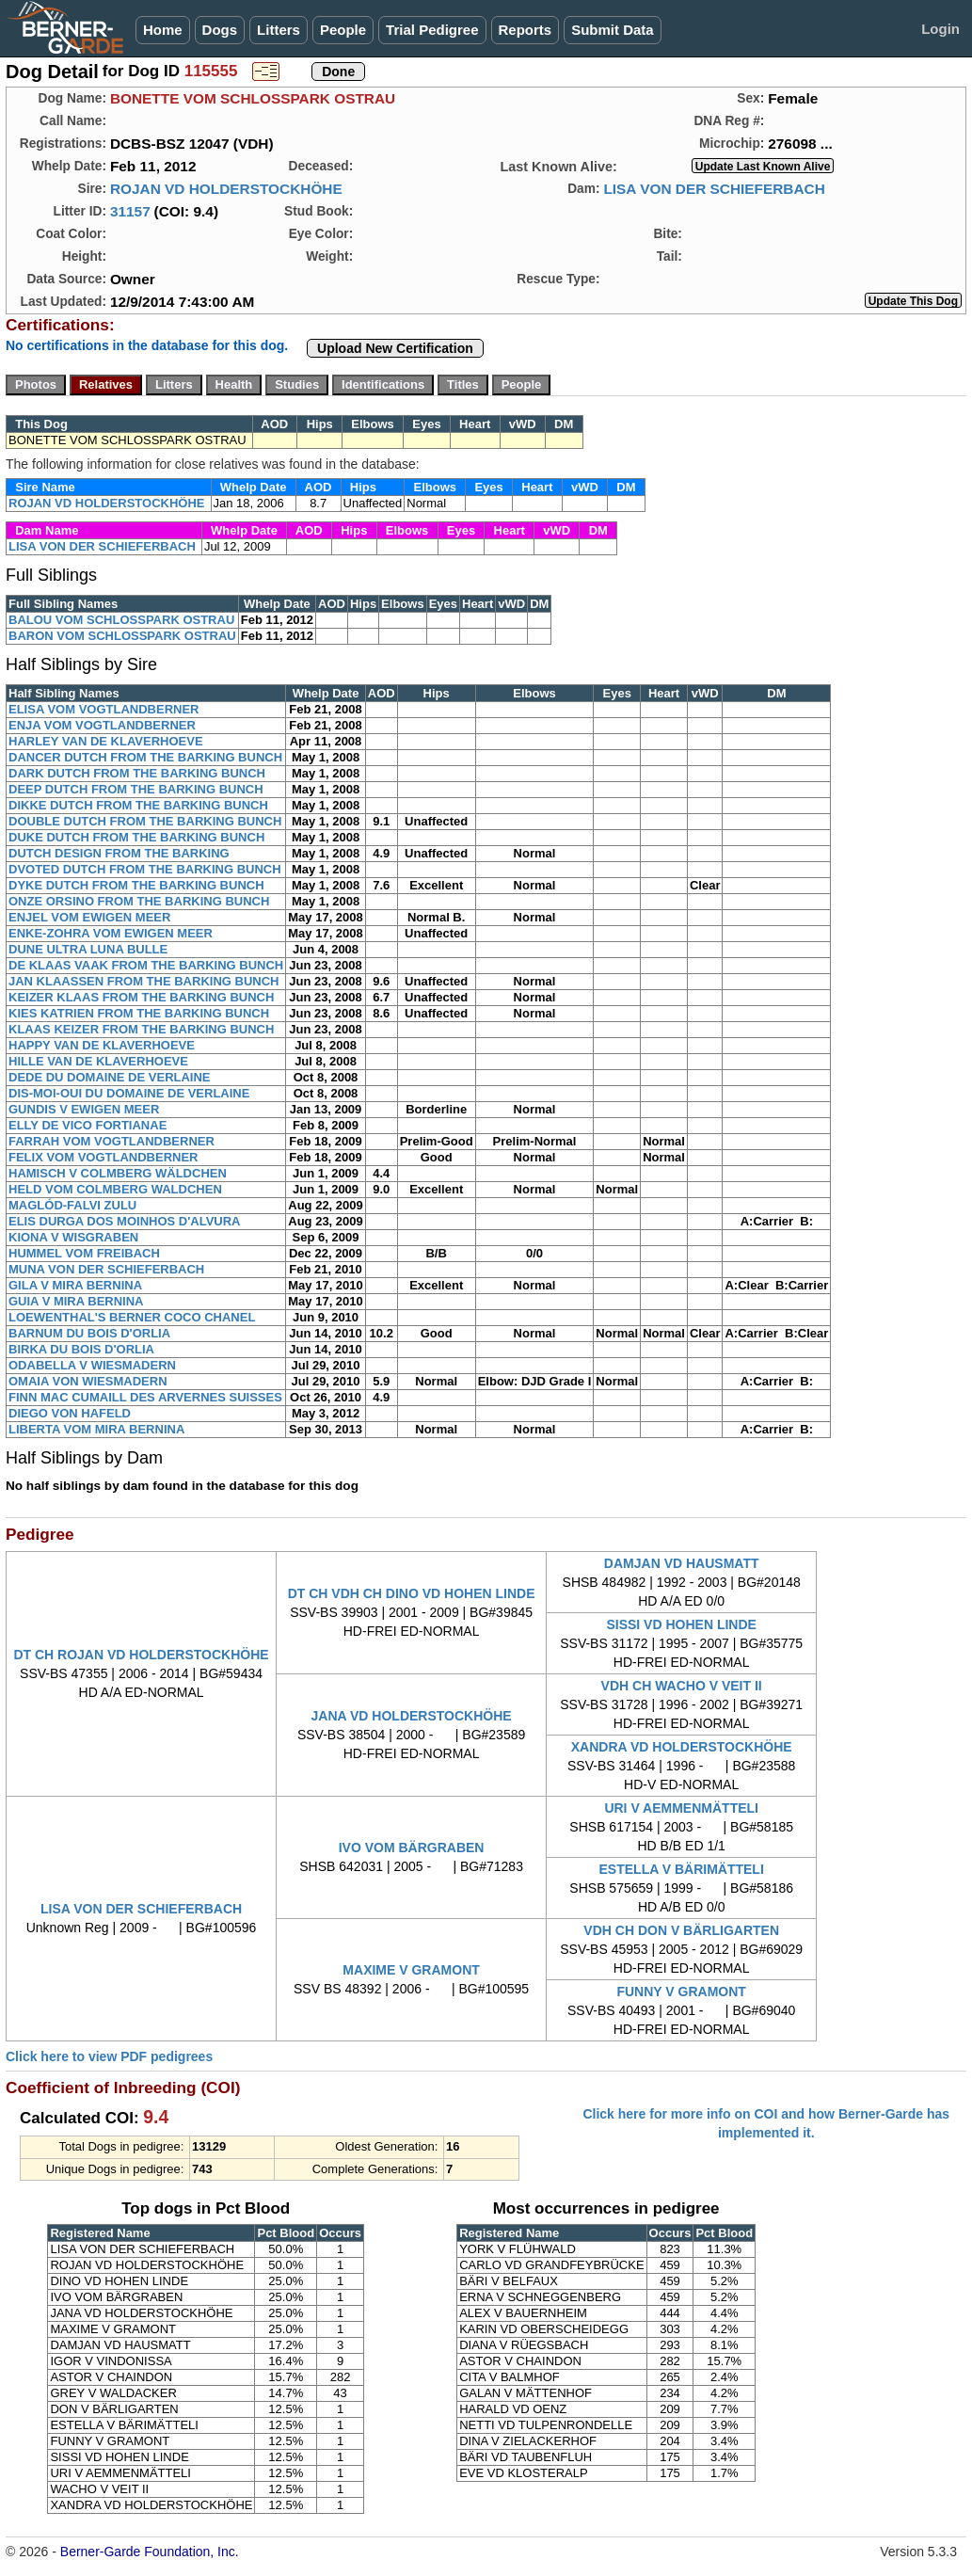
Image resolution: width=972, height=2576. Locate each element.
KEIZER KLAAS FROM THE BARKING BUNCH (141, 997)
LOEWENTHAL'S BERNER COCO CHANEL (131, 1317)
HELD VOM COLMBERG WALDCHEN (115, 1189)
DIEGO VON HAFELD (69, 1413)
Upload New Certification (395, 348)
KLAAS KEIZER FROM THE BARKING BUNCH (141, 1029)
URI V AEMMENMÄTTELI (681, 1808)
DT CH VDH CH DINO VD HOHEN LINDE (411, 1593)
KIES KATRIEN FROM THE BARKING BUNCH (138, 1013)
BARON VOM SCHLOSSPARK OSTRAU (122, 636)
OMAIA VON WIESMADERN (87, 1381)
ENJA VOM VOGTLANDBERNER (102, 725)
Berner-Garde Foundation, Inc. (149, 2551)
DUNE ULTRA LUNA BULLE (87, 949)
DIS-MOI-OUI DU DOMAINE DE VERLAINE (128, 1093)
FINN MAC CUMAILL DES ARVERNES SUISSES (145, 1397)
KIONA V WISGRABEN (73, 1237)
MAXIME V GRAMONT (411, 1969)
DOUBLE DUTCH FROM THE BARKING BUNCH (144, 821)
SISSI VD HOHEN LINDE (681, 1624)
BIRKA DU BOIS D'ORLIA (81, 1349)
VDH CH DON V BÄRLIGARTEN (681, 1930)
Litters (278, 30)
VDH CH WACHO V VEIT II (681, 1685)
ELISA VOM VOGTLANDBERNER (103, 709)
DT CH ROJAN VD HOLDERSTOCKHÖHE (140, 1654)
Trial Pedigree (432, 30)
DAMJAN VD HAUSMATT (681, 1563)
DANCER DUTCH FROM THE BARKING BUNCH (145, 757)
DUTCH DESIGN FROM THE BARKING (119, 853)
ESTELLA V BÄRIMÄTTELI (681, 1869)
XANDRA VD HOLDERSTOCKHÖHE (681, 1746)
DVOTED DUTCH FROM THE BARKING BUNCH (144, 869)
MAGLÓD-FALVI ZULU (72, 1205)
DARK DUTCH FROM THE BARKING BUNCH (136, 773)
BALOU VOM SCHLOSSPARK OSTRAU (121, 620)
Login (940, 29)
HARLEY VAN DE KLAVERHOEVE (105, 741)
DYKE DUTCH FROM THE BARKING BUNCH (136, 885)
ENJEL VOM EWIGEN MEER (89, 917)
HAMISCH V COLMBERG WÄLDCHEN (117, 1173)
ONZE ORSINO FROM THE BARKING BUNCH (138, 901)
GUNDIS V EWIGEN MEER (83, 1109)
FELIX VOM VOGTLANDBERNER (103, 1157)
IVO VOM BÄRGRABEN (412, 1847)
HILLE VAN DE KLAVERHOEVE (98, 1061)
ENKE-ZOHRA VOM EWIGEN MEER (110, 933)
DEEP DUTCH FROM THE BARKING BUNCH (135, 789)
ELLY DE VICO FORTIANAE (87, 1125)
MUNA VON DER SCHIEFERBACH (106, 1269)
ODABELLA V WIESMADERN (92, 1365)
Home (163, 30)
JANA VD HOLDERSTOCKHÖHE (411, 1715)
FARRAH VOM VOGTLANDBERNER (111, 1141)
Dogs (220, 30)
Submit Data (612, 30)
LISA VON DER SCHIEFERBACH (713, 189)
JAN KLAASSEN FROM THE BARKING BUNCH (143, 981)
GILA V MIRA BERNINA (75, 1285)
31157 (130, 211)
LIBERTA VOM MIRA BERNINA (96, 1429)
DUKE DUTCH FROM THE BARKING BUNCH (136, 837)
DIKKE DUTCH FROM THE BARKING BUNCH (138, 805)
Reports (525, 30)
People (343, 30)
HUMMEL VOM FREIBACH (84, 1253)
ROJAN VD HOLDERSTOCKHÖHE (226, 189)
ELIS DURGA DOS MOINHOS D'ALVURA (124, 1221)
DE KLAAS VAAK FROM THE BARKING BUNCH (145, 965)
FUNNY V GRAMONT (680, 1991)
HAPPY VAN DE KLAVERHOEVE (101, 1045)
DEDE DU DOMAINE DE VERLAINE (109, 1077)
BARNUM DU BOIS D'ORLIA (89, 1333)
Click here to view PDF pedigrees (109, 2056)
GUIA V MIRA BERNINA (75, 1301)
